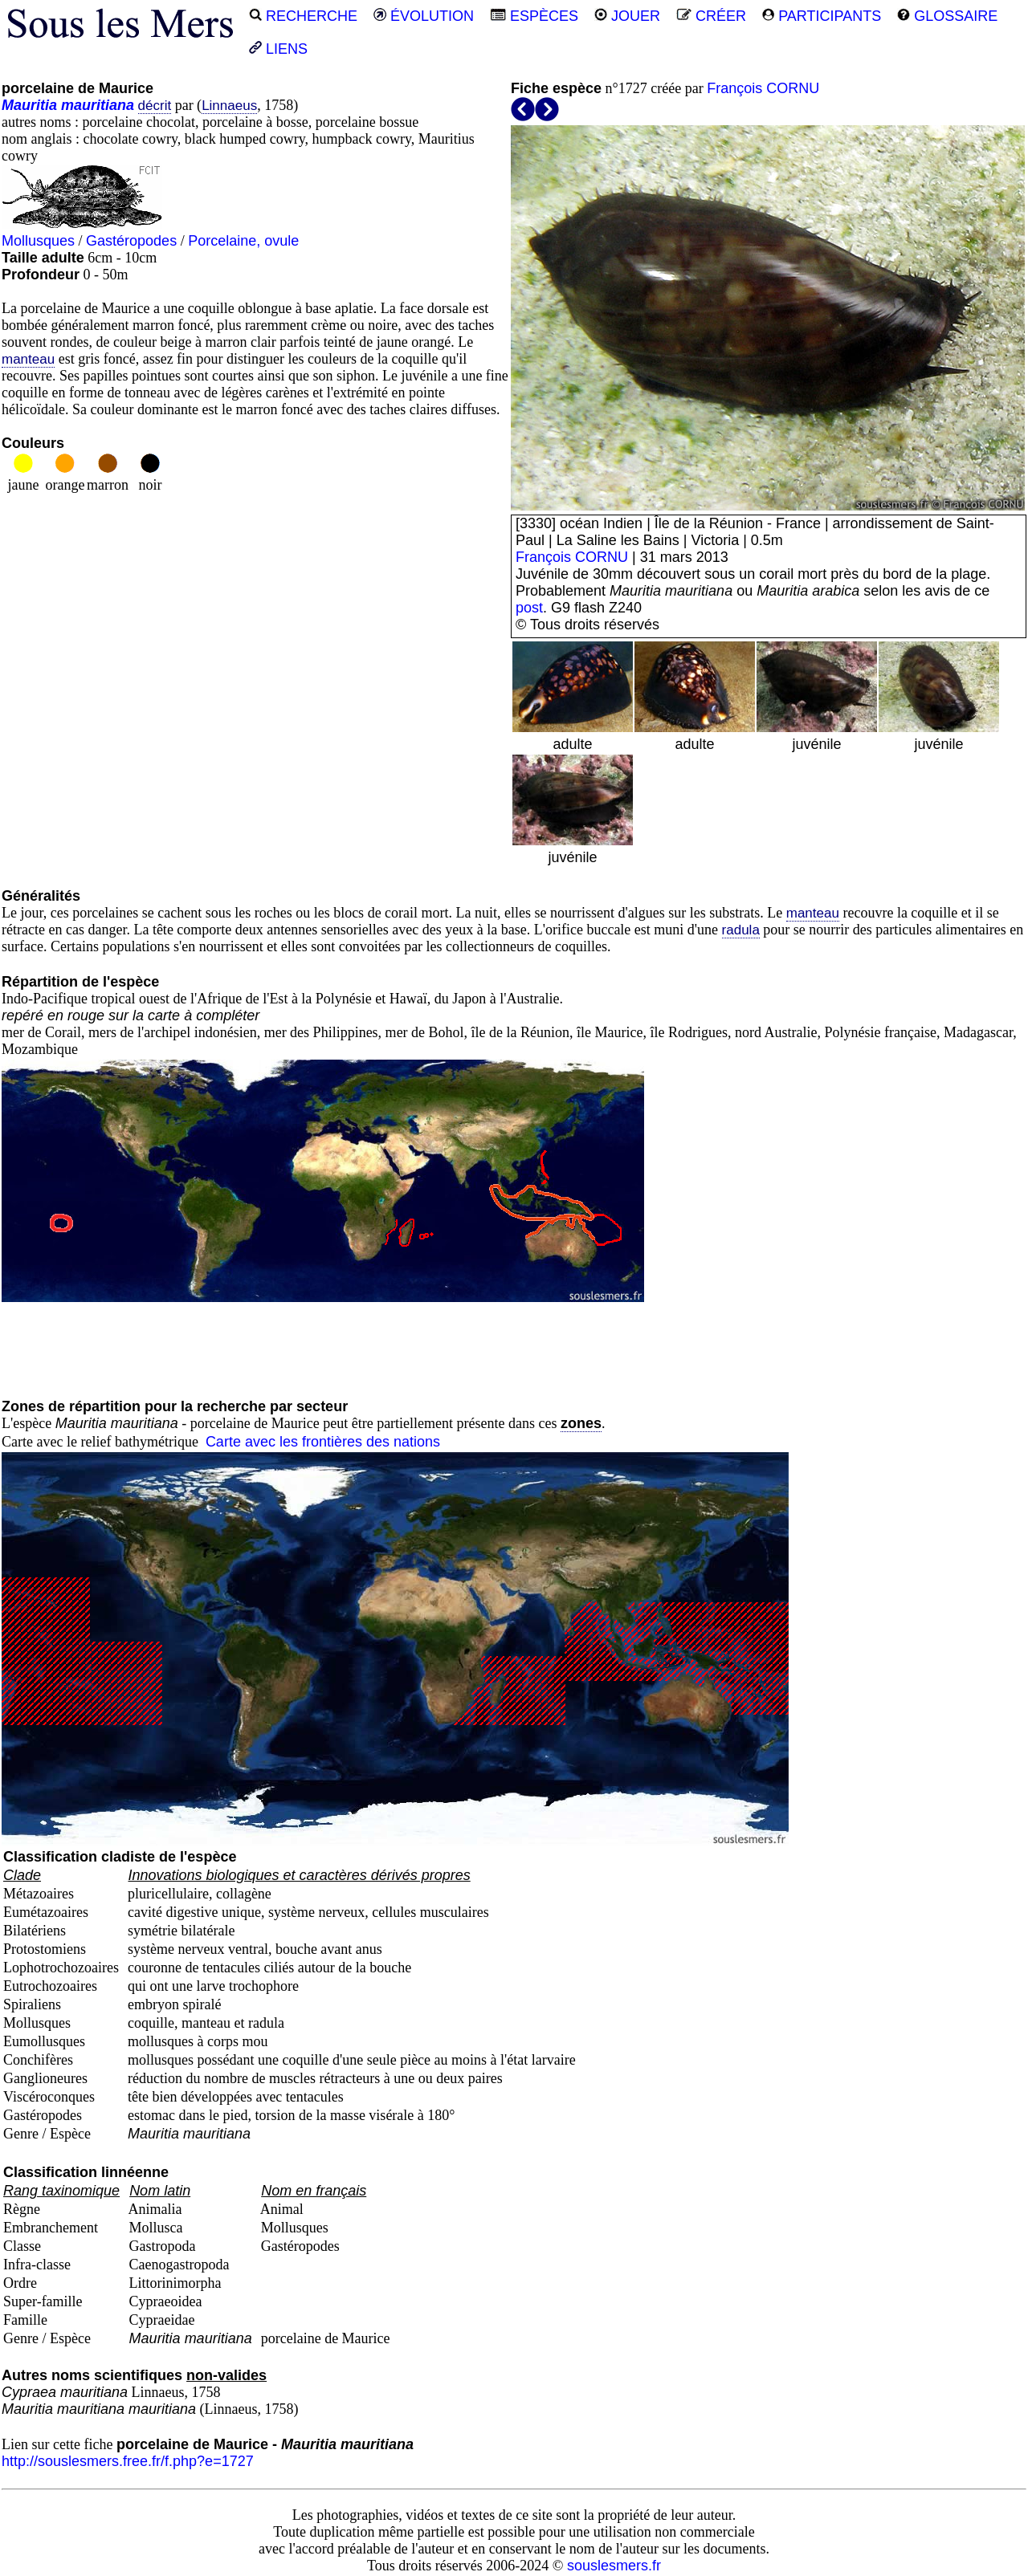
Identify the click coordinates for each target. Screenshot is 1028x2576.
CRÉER (711, 16)
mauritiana (97, 105)
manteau (28, 359)
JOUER (627, 16)
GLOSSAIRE (947, 16)
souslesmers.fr (614, 2566)
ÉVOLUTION (423, 16)
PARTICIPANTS (821, 16)
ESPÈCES (534, 16)
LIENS (278, 49)
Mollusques (38, 241)
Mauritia (29, 105)
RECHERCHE (303, 16)
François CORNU (763, 88)
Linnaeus (229, 105)
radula (741, 930)
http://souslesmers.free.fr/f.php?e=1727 (128, 2461)
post (529, 608)
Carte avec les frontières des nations (323, 1442)
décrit (155, 105)
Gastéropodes (131, 241)
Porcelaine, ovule (243, 241)
